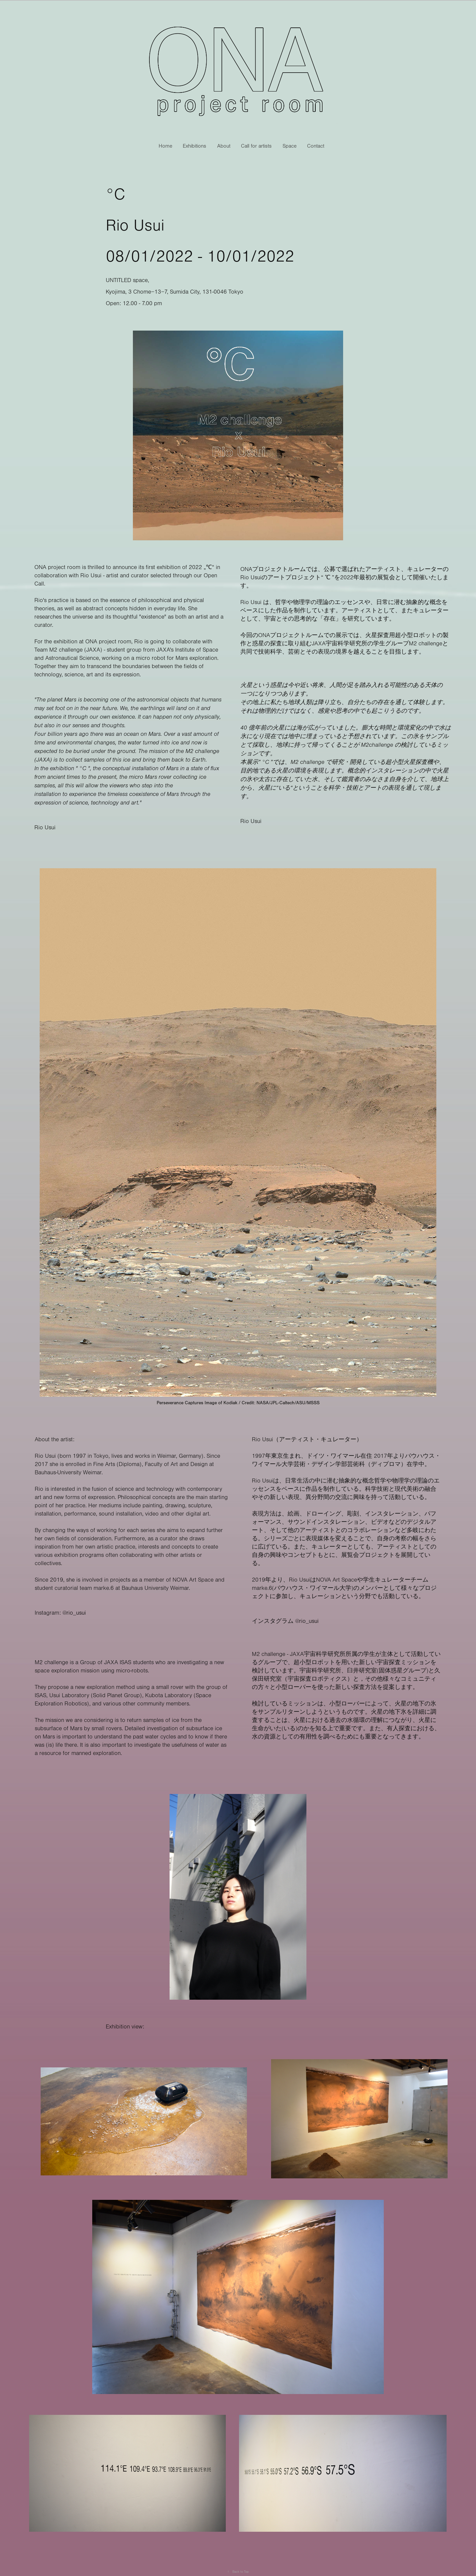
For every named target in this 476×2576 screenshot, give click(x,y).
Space (290, 146)
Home (165, 146)
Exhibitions (194, 146)
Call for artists (256, 146)
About (223, 146)
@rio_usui (74, 1613)
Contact (315, 146)
